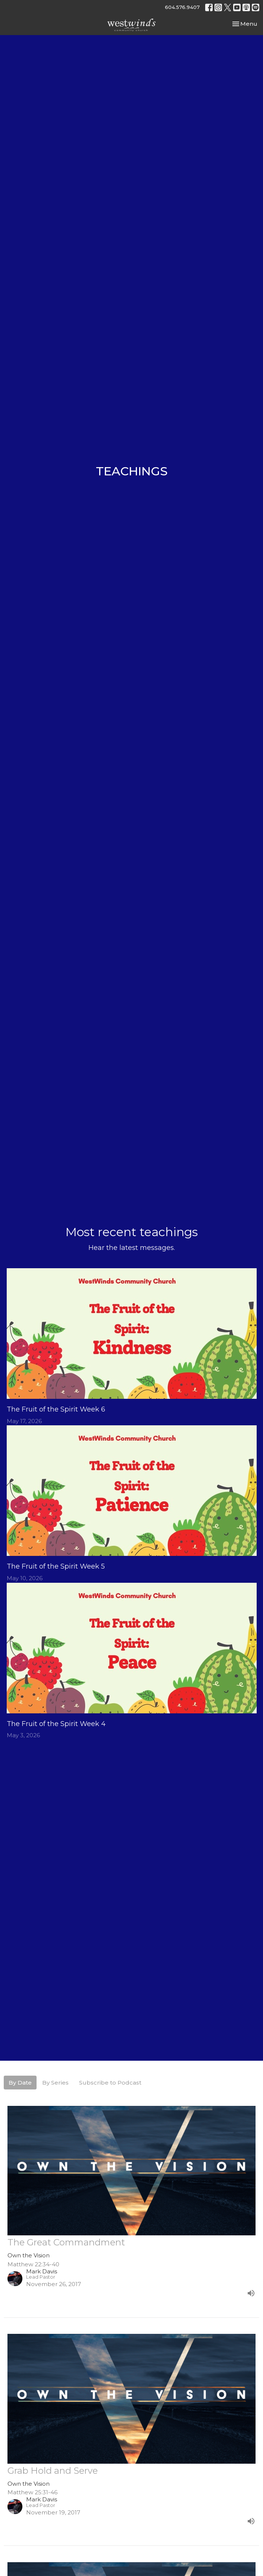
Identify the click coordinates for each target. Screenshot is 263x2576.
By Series (55, 2082)
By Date (20, 2082)
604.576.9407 (182, 7)
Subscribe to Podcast (110, 2082)
